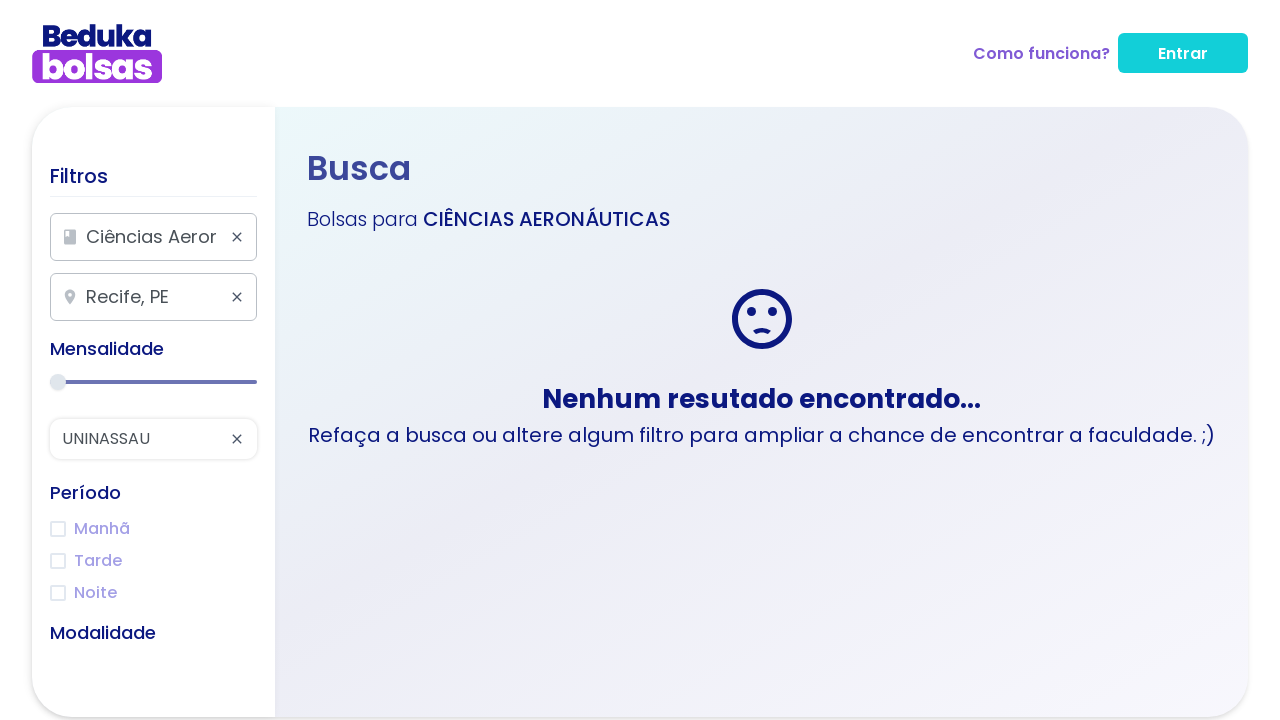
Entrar (1183, 53)
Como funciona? (1041, 53)
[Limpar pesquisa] (237, 237)
